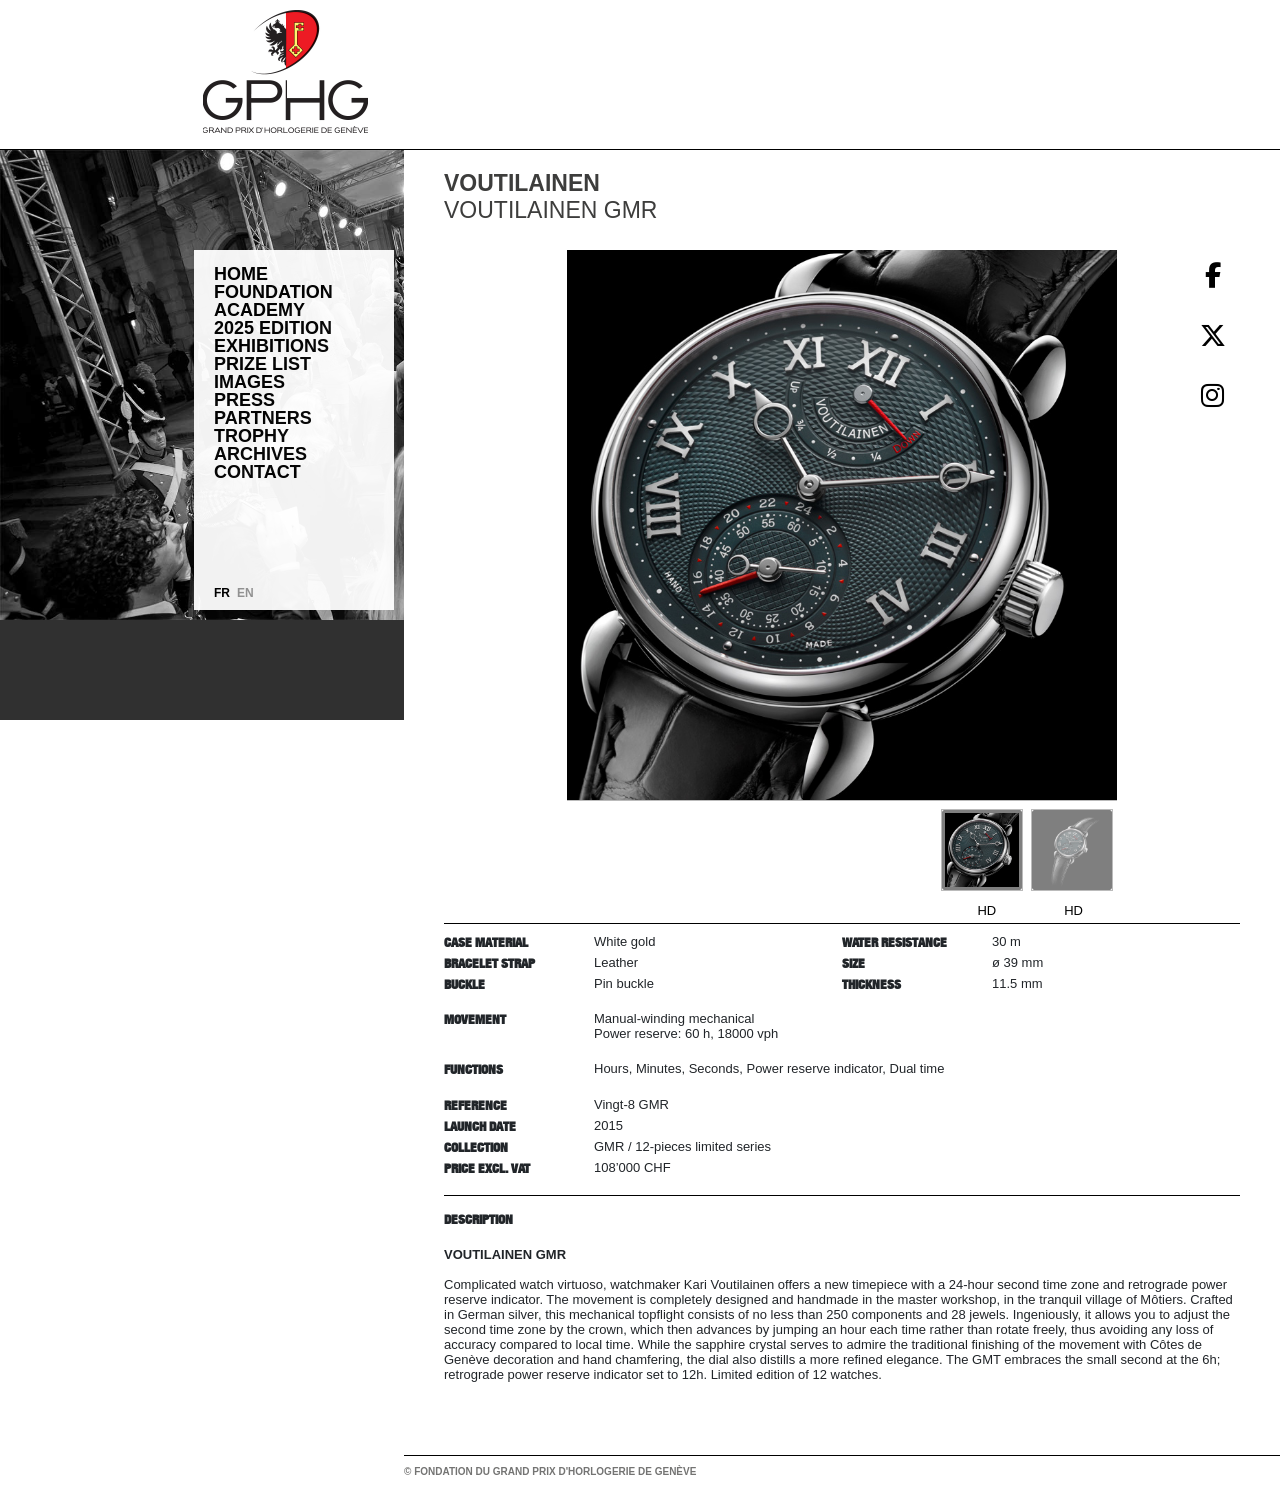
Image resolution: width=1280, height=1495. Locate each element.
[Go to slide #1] (982, 850)
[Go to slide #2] (1072, 850)
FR (222, 593)
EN (245, 593)
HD (986, 910)
